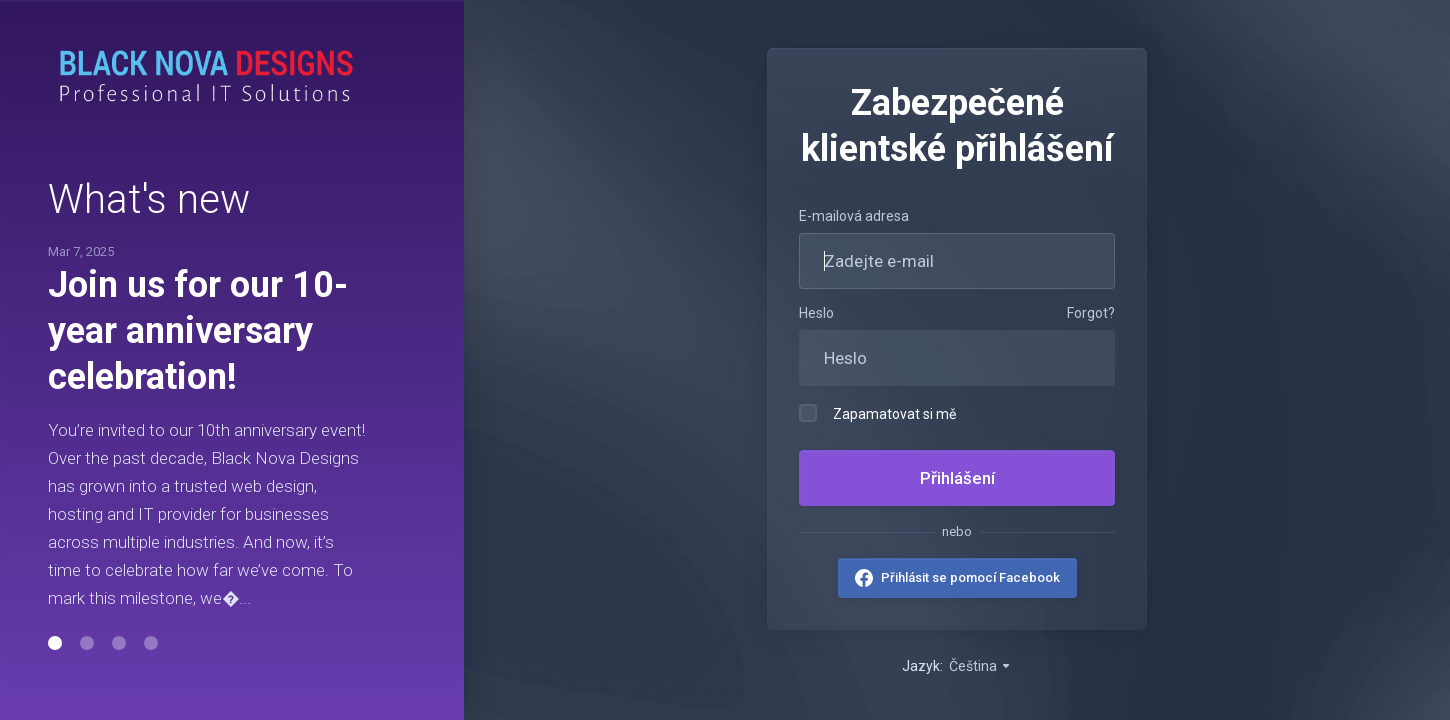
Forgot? (1091, 313)
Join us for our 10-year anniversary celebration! (198, 331)
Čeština (980, 666)
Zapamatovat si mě (877, 413)
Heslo (816, 313)
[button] (55, 643)
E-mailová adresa (854, 216)
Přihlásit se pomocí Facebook (970, 577)
